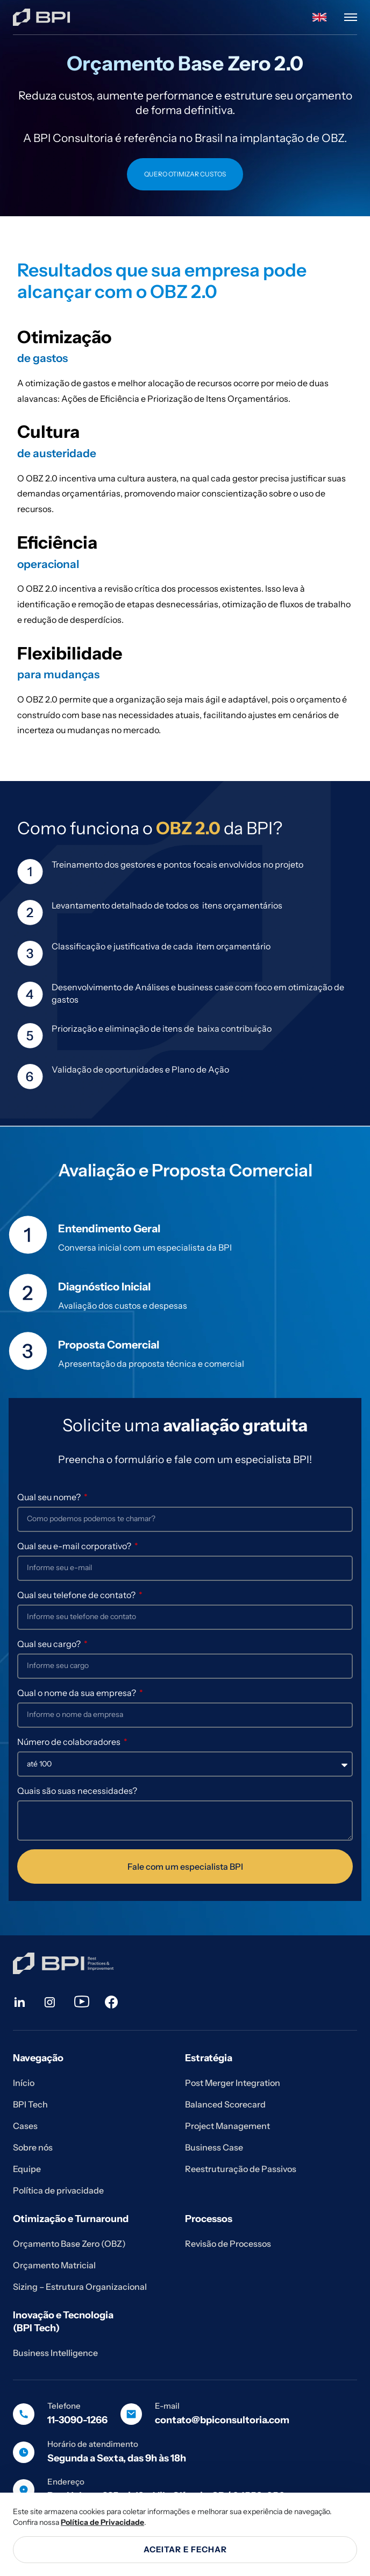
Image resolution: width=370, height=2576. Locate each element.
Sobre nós (33, 2147)
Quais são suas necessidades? (77, 1790)
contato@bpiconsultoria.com (222, 2420)
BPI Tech (30, 2104)
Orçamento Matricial (54, 2265)
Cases (25, 2125)
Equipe (27, 2168)
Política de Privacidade (102, 2522)
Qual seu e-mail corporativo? (75, 1546)
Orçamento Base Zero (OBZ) (69, 2243)
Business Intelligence (55, 2352)
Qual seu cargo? (49, 1643)
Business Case (214, 2147)
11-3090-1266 (77, 2420)
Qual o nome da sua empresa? (77, 1692)
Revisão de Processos (228, 2243)
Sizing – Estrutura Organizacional (80, 2286)
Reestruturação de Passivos (240, 2168)
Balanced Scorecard (225, 2104)
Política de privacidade (58, 2190)
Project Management (227, 2125)
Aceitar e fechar (185, 2549)
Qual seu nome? (49, 1497)
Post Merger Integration (232, 2082)
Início (23, 2082)
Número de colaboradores (69, 1741)
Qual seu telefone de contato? (77, 1594)
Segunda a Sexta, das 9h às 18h (116, 2458)
